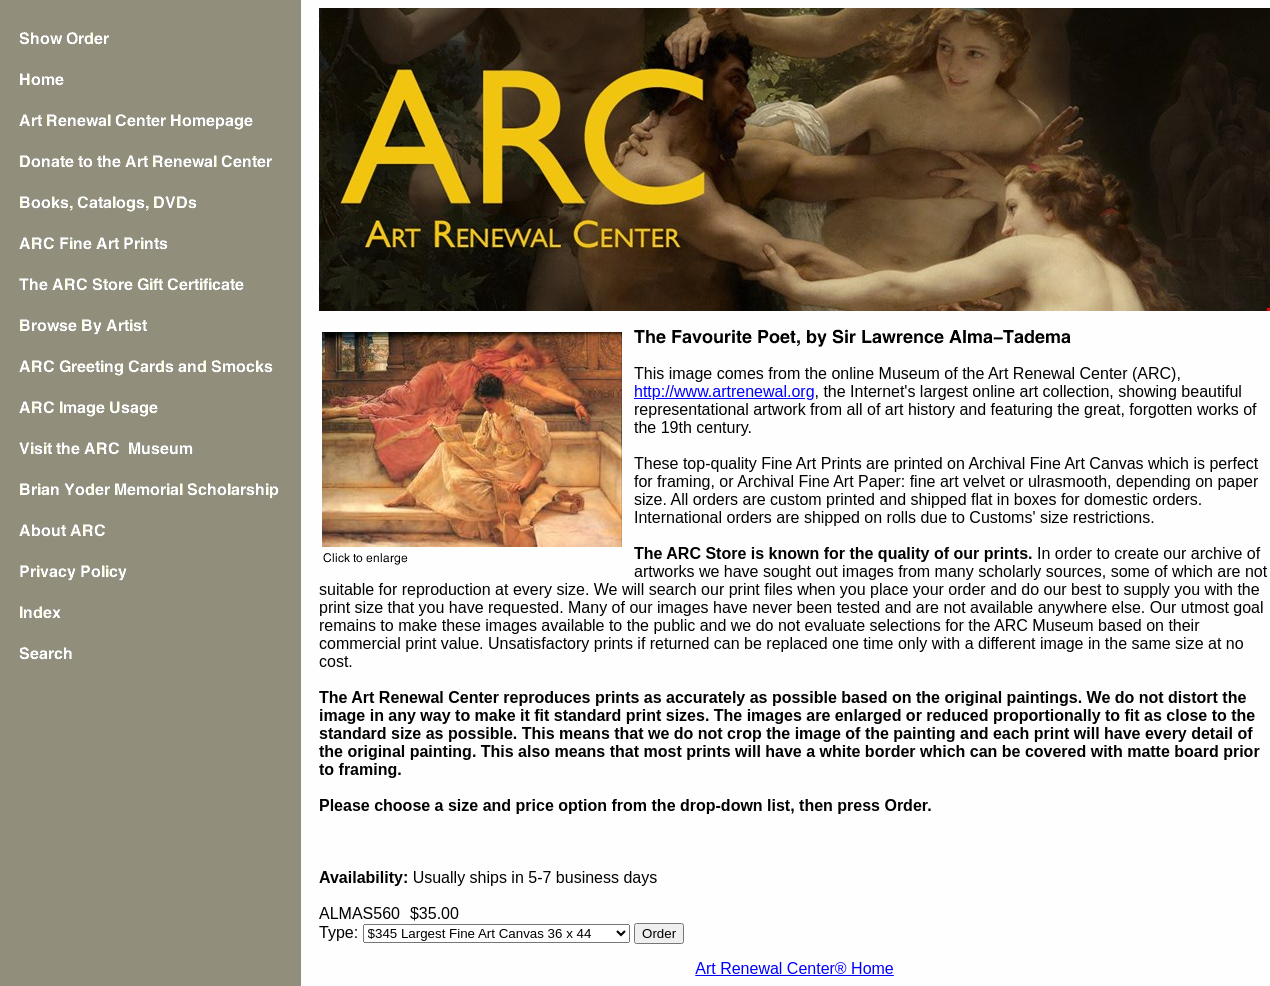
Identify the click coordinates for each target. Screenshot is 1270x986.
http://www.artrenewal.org (724, 391)
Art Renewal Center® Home (794, 968)
